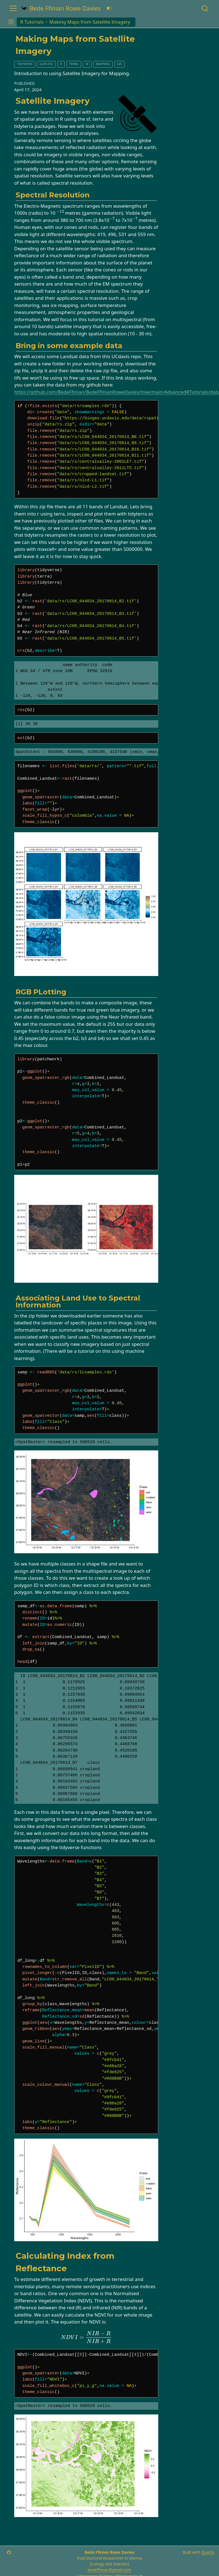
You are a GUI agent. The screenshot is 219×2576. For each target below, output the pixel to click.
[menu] (13, 8)
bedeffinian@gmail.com (110, 2569)
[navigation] (175, 22)
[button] (11, 22)
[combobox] (205, 8)
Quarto (207, 2552)
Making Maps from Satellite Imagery (90, 22)
